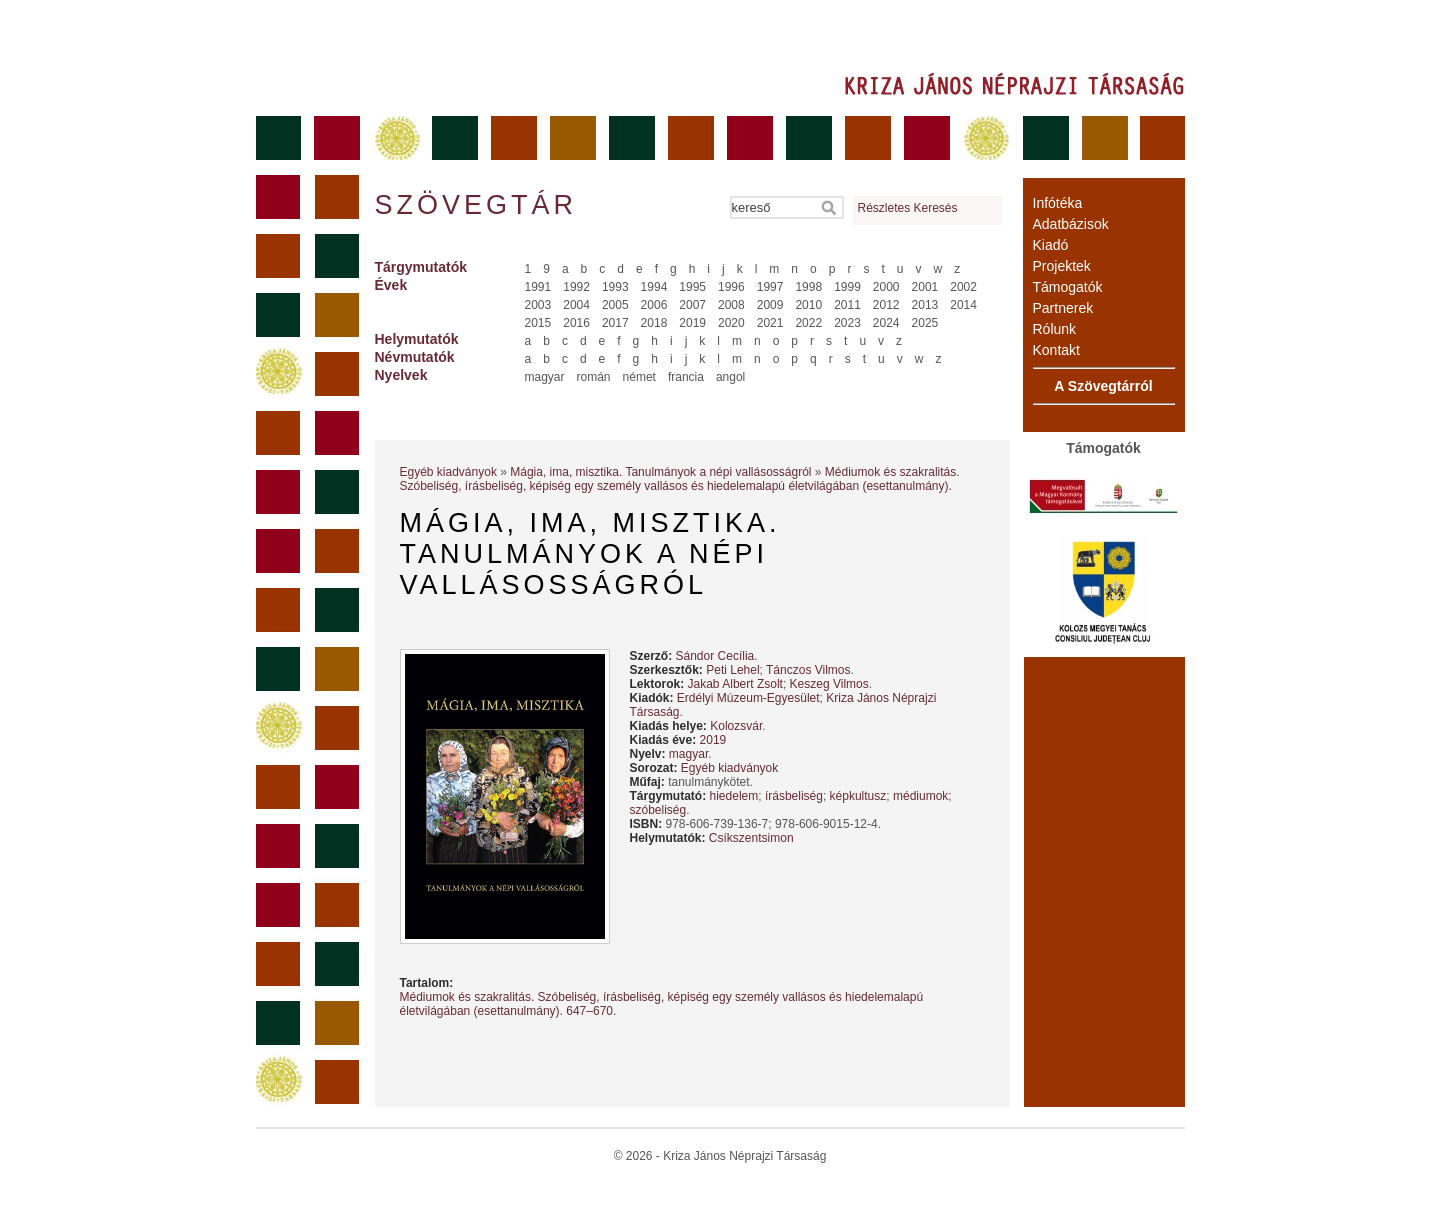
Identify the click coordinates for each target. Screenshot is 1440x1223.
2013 (925, 305)
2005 (615, 305)
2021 (770, 323)
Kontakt (1056, 350)
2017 (615, 323)
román (594, 377)
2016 (576, 323)
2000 (886, 287)
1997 (770, 287)
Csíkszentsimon (751, 838)
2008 (731, 305)
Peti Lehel (732, 670)
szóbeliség (658, 810)
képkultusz (858, 796)
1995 (692, 287)
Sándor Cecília (715, 656)
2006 (654, 305)
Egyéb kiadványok (448, 472)
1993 (615, 287)
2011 (847, 305)
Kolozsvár (736, 726)
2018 (654, 323)
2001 (925, 287)
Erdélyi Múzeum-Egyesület (748, 698)
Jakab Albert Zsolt (735, 684)
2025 (925, 323)
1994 (654, 287)
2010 (808, 305)
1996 (731, 287)
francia (686, 377)
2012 (886, 305)
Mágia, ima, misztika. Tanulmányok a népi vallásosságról (660, 472)
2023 (847, 323)
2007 (692, 305)
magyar (545, 377)
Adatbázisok (1071, 224)
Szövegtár (475, 205)
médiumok (920, 796)
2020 (731, 323)
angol (730, 377)
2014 (963, 305)
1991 (538, 287)
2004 (576, 305)
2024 (886, 323)
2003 (538, 305)
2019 (692, 323)
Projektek (1062, 266)
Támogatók (1068, 287)
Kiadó (1051, 245)
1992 (576, 287)
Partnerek (1063, 308)
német (639, 377)
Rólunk (1055, 329)
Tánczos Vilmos (808, 670)
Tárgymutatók (421, 267)
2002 (963, 287)
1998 (808, 287)
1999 (847, 287)
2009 (770, 305)
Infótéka (1058, 203)
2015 (538, 323)
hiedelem (734, 796)
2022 (808, 323)
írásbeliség (794, 796)
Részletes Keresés (908, 208)
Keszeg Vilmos (829, 684)
